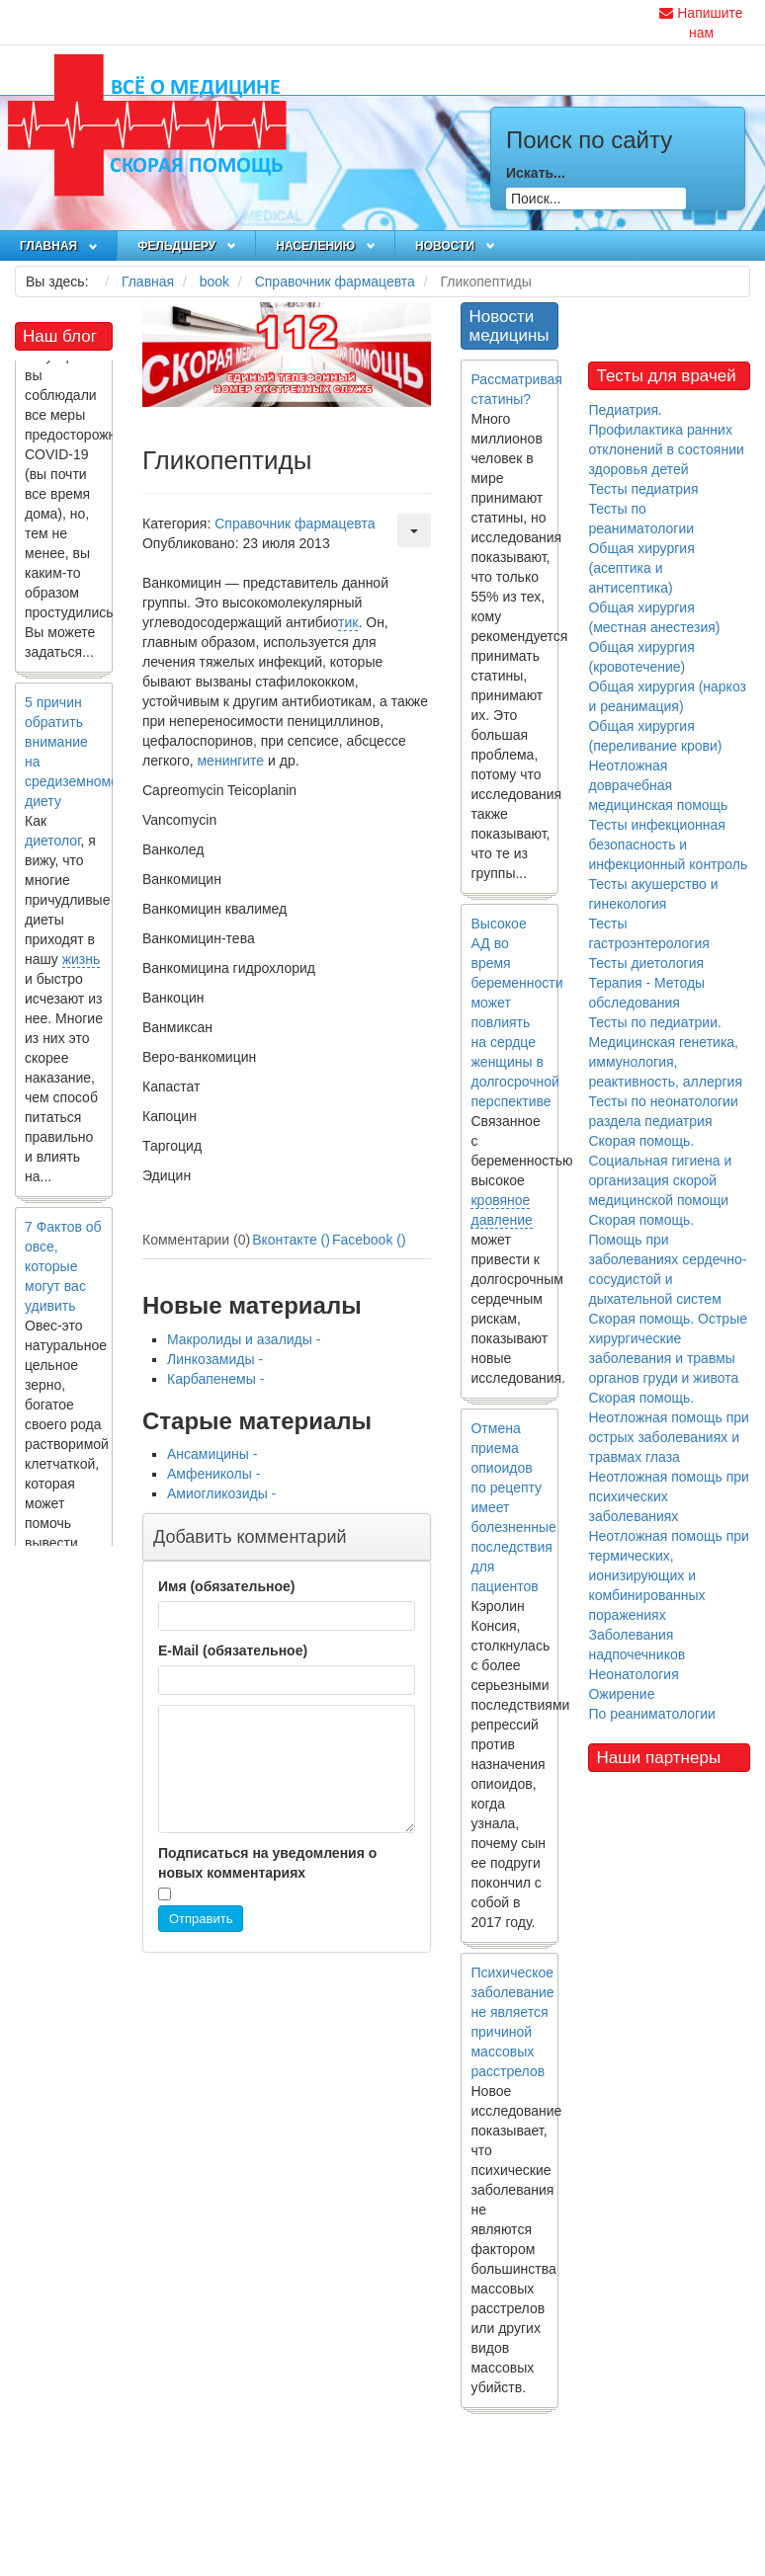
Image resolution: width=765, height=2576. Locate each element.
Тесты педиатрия (643, 489)
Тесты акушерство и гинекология (653, 894)
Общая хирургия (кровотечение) (641, 657)
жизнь (81, 965)
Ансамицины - (212, 1454)
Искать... (535, 173)
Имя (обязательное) (226, 1586)
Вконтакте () (291, 1240)
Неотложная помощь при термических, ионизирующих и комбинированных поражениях (668, 1575)
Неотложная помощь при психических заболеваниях (668, 1496)
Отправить (200, 1918)
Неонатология (633, 1674)
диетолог (53, 846)
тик (348, 622)
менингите (230, 760)
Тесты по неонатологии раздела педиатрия (662, 1111)
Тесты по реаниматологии (641, 518)
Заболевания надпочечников (636, 1644)
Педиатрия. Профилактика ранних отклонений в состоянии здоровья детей (665, 439)
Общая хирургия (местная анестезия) (654, 617)
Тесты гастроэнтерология (648, 933)
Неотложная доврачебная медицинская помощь (657, 785)
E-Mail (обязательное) (232, 1650)
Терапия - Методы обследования (646, 992)
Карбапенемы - (215, 1379)
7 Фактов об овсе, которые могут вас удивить (63, 1272)
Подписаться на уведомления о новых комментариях (267, 1863)
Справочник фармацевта (294, 523)
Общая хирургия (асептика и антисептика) (641, 568)
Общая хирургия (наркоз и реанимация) (666, 696)
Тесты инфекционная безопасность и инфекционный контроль (667, 844)
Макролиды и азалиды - (243, 1339)
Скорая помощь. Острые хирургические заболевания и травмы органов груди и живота (667, 1348)
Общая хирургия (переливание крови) (655, 736)
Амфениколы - (213, 1474)
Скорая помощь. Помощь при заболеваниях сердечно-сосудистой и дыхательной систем (667, 1259)
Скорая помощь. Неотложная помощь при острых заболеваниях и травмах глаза (668, 1427)
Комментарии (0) (196, 1240)
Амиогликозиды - (221, 1493)
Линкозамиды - (215, 1359)
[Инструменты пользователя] (414, 530)
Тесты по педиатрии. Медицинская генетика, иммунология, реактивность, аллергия (665, 1051)
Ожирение (621, 1694)
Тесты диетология (646, 963)
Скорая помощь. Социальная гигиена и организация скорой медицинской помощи (659, 1170)
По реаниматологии (651, 1714)
